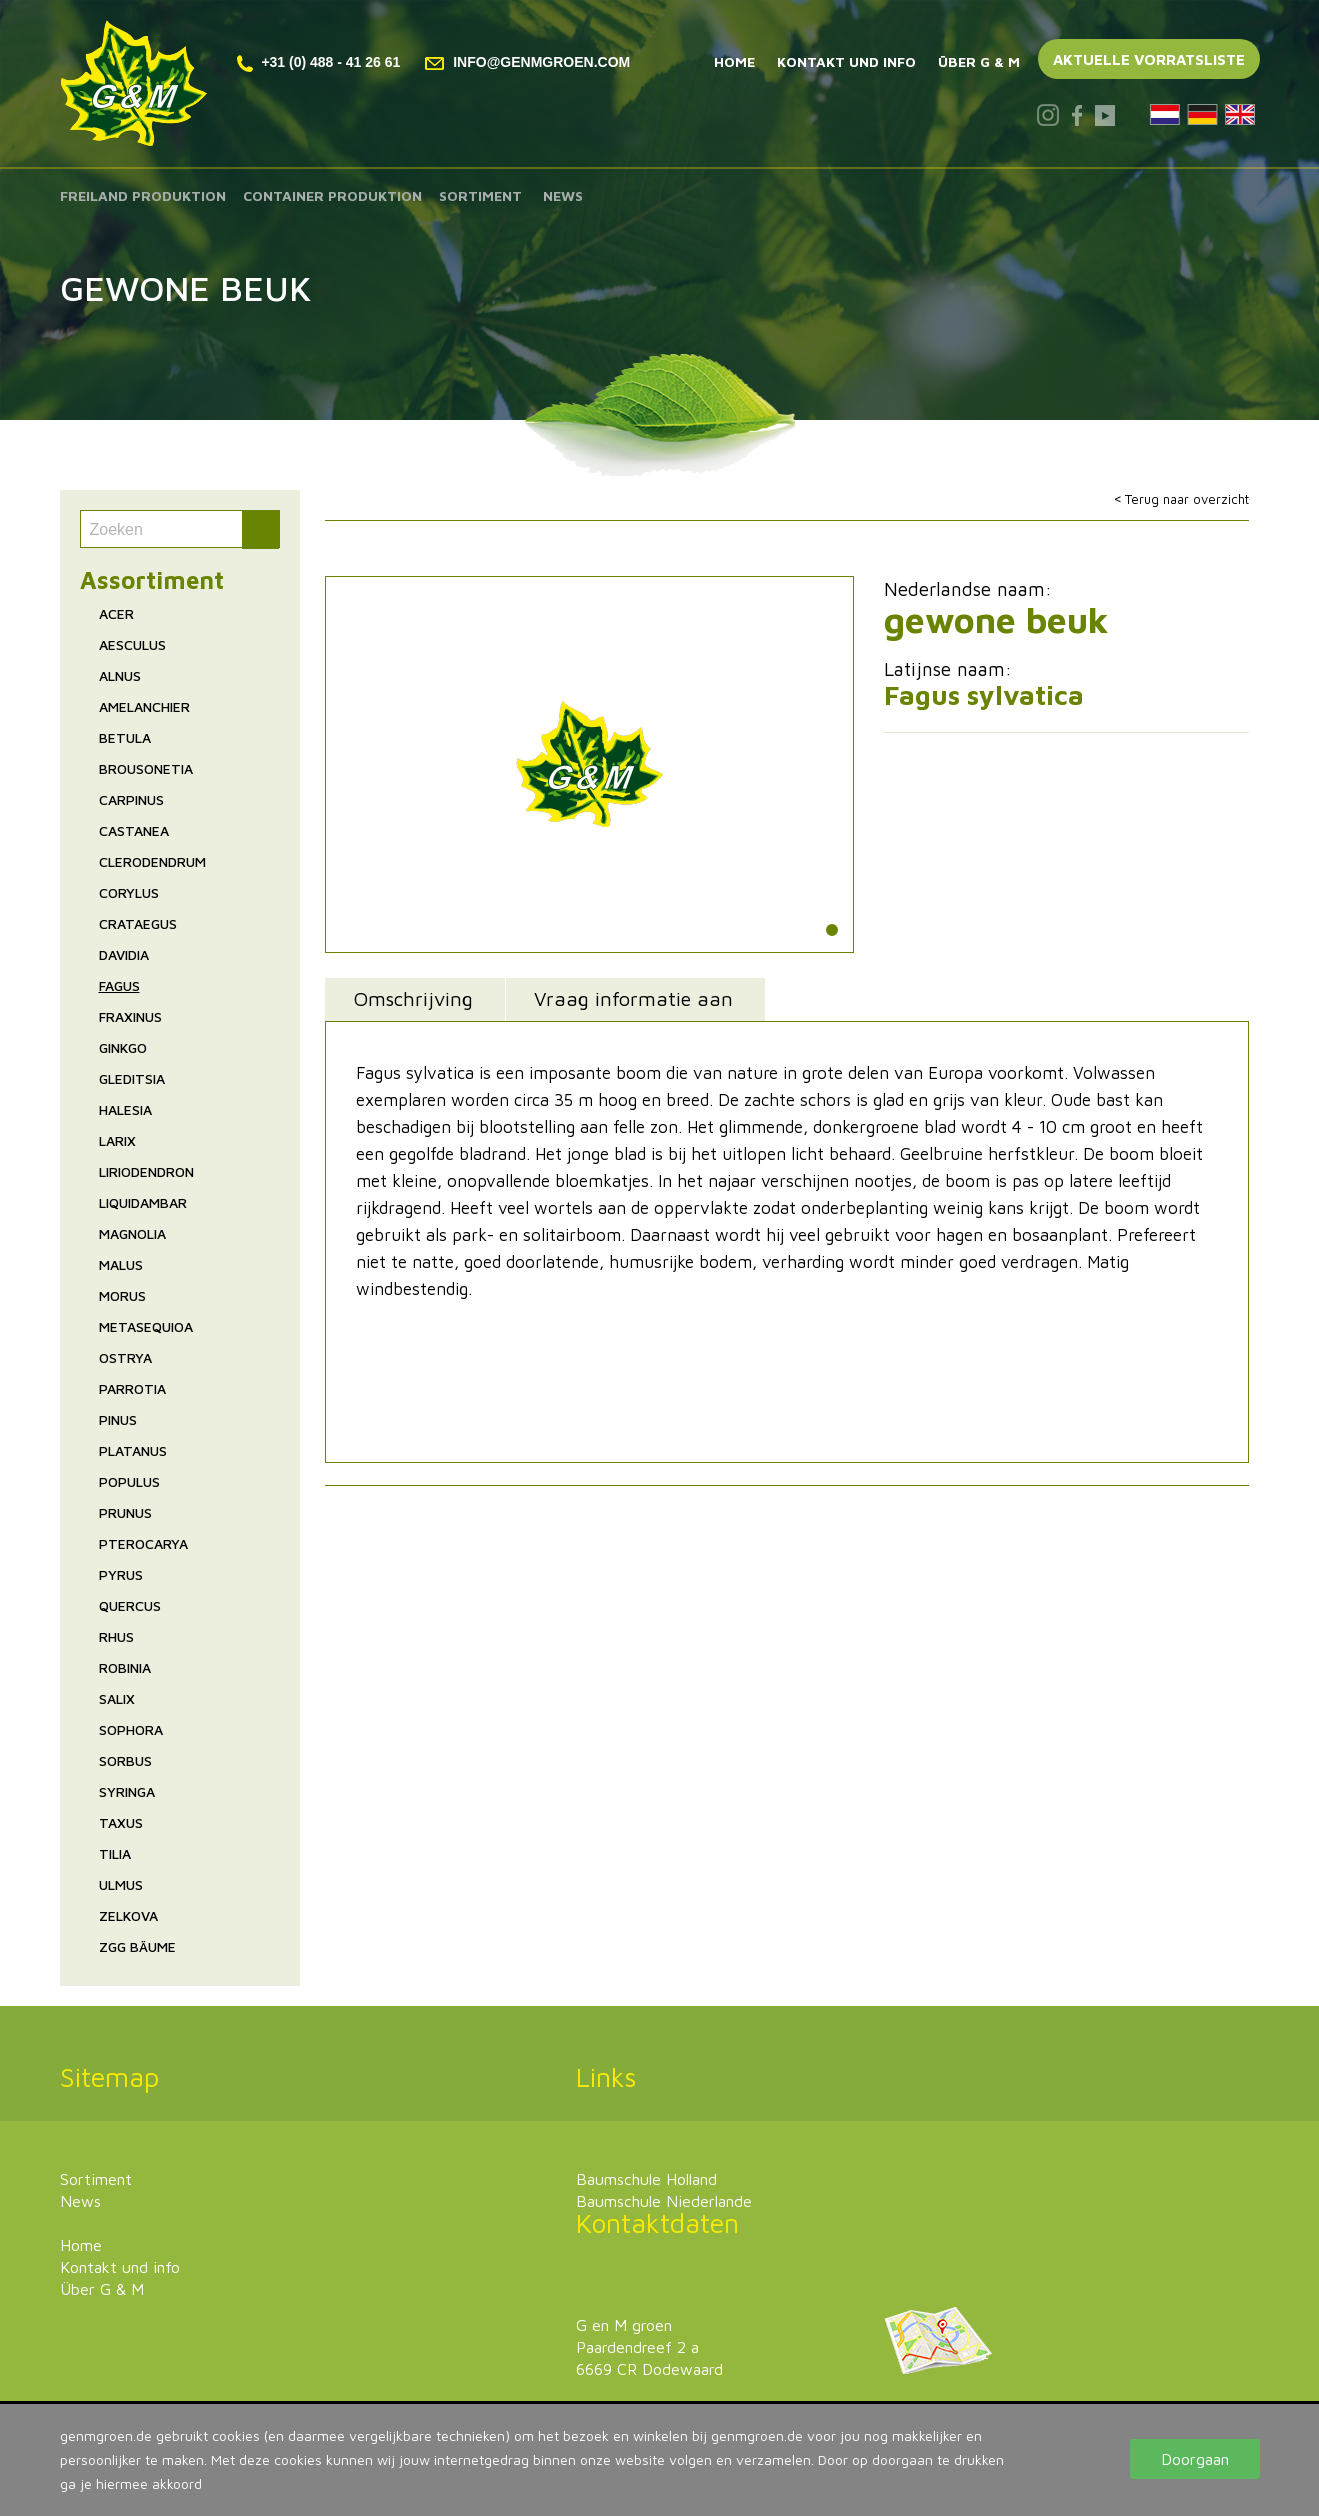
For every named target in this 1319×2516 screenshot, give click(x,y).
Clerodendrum (152, 861)
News (563, 195)
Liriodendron (146, 1171)
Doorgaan (1195, 2459)
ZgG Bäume (137, 1946)
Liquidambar (143, 1202)
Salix (117, 1698)
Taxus (121, 1822)
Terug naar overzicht (1187, 499)
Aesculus (132, 644)
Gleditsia (132, 1078)
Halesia (125, 1109)
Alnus (120, 675)
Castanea (134, 830)
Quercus (130, 1605)
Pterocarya (143, 1543)
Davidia (124, 954)
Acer (116, 613)
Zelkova (128, 1915)
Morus (122, 1295)
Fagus (119, 985)
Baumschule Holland (646, 2179)
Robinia (125, 1667)
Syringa (127, 1791)
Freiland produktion (143, 195)
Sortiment (480, 195)
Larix (117, 1140)
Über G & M (979, 61)
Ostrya (125, 1357)
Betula (125, 737)
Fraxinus (130, 1016)
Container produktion (332, 195)
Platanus (133, 1450)
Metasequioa (146, 1326)
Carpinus (131, 799)
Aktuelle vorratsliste (1149, 59)
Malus (121, 1264)
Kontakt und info (846, 61)
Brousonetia (146, 768)
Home (734, 61)
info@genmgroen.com (527, 62)
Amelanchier (144, 706)
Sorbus (125, 1760)
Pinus (118, 1419)
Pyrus (121, 1574)
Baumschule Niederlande (664, 2201)
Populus (129, 1481)
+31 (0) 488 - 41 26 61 (319, 62)
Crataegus (138, 923)
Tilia (115, 1853)
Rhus (116, 1636)
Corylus (129, 892)
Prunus (125, 1512)
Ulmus (121, 1884)
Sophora (131, 1729)
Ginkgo (123, 1047)
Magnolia (132, 1233)
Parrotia (132, 1388)
